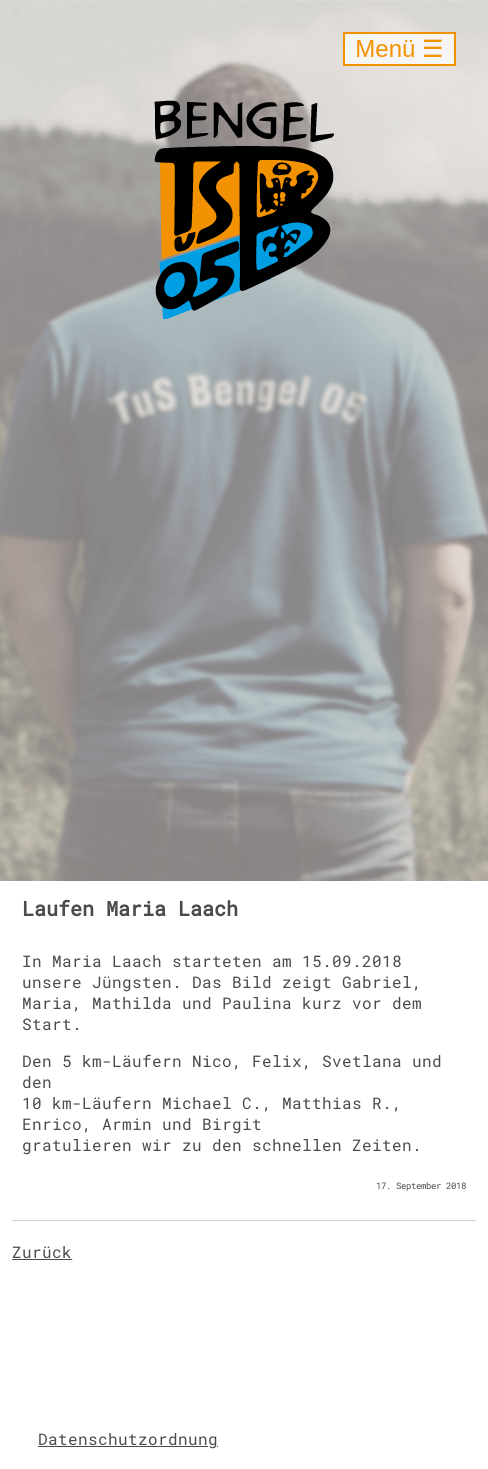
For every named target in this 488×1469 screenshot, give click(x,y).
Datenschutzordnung (128, 1438)
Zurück (42, 1251)
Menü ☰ (399, 48)
